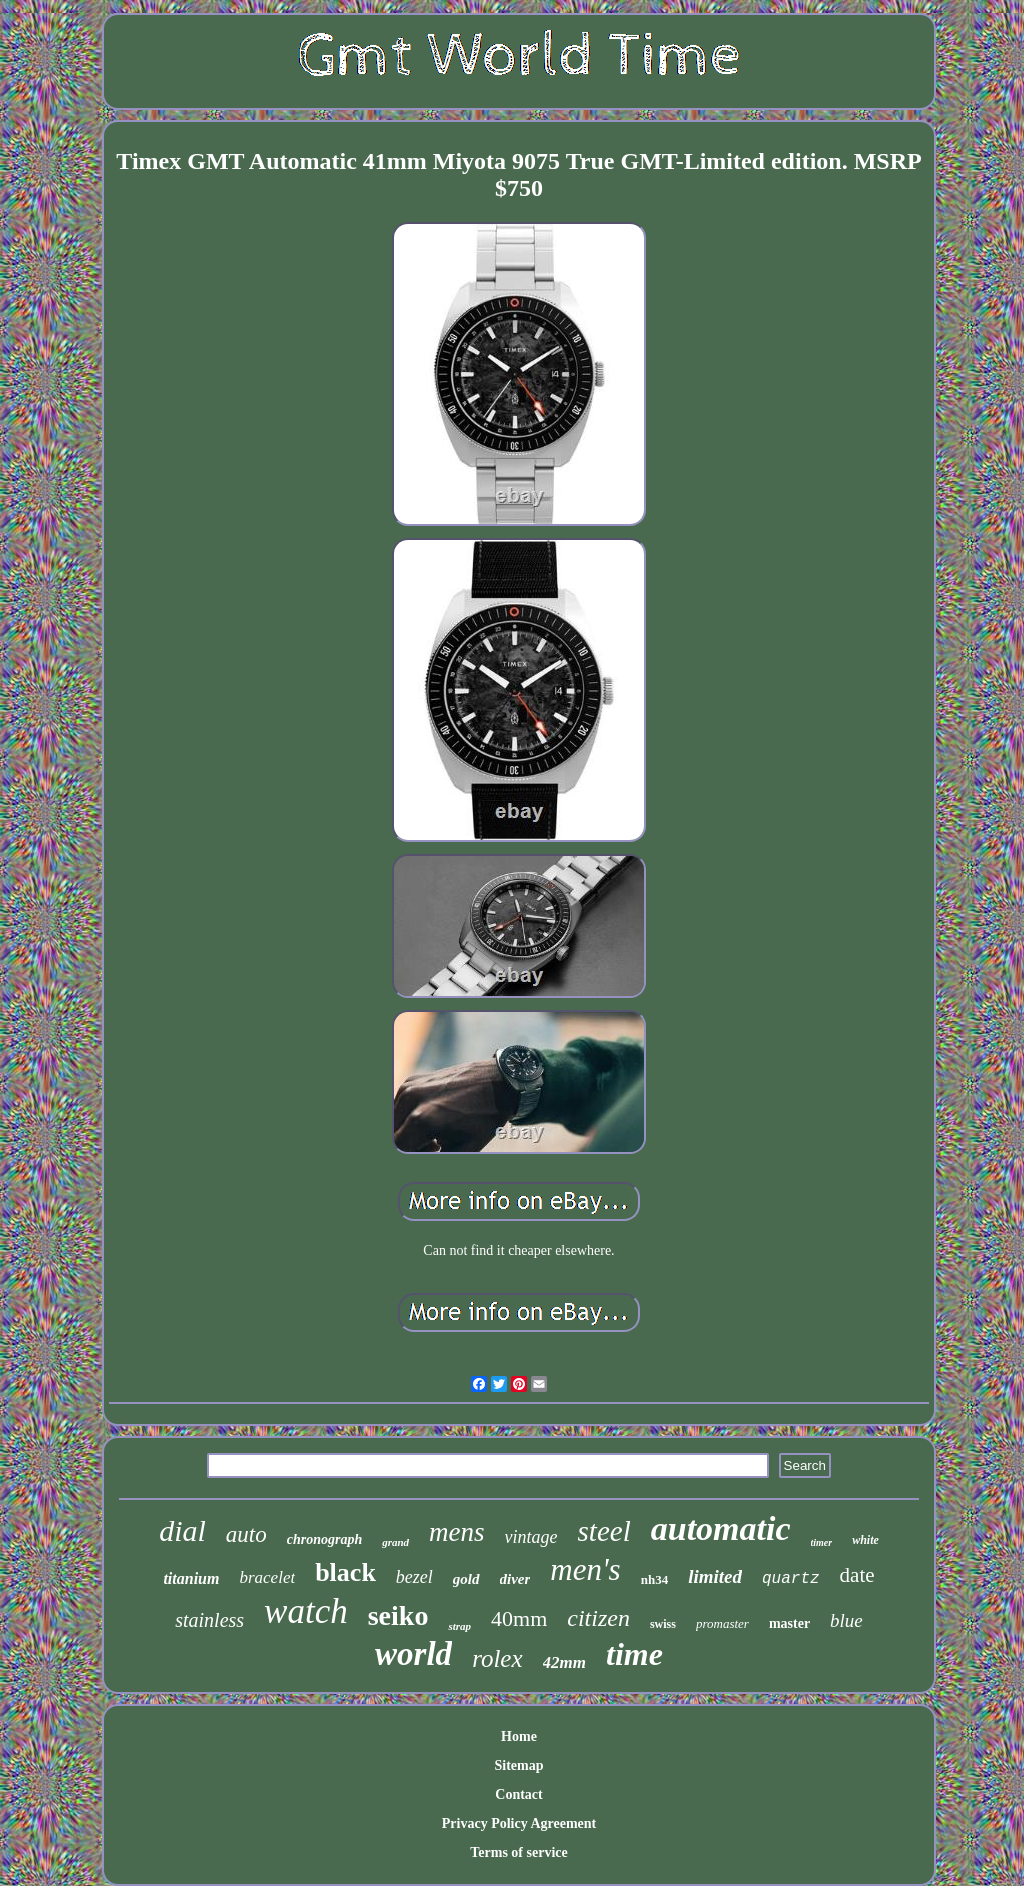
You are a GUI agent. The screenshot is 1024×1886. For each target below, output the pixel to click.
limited (715, 1576)
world (413, 1654)
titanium (191, 1578)
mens (457, 1532)
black (345, 1572)
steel (604, 1531)
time (634, 1654)
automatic (721, 1528)
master (789, 1623)
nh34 (654, 1579)
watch (306, 1611)
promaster (722, 1623)
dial (182, 1530)
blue (846, 1620)
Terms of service (518, 1852)
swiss (663, 1624)
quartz (791, 1579)
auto (246, 1534)
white (865, 1540)
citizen (598, 1618)
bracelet (267, 1577)
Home (519, 1736)
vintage (531, 1537)
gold (466, 1579)
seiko (398, 1615)
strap (459, 1626)
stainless (209, 1620)
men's (585, 1569)
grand (395, 1542)
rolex (497, 1658)
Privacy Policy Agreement (519, 1823)
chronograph (324, 1539)
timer (822, 1542)
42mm (564, 1662)
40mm (519, 1618)
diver (515, 1579)
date (857, 1575)
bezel (414, 1577)
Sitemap (519, 1765)
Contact (518, 1794)
